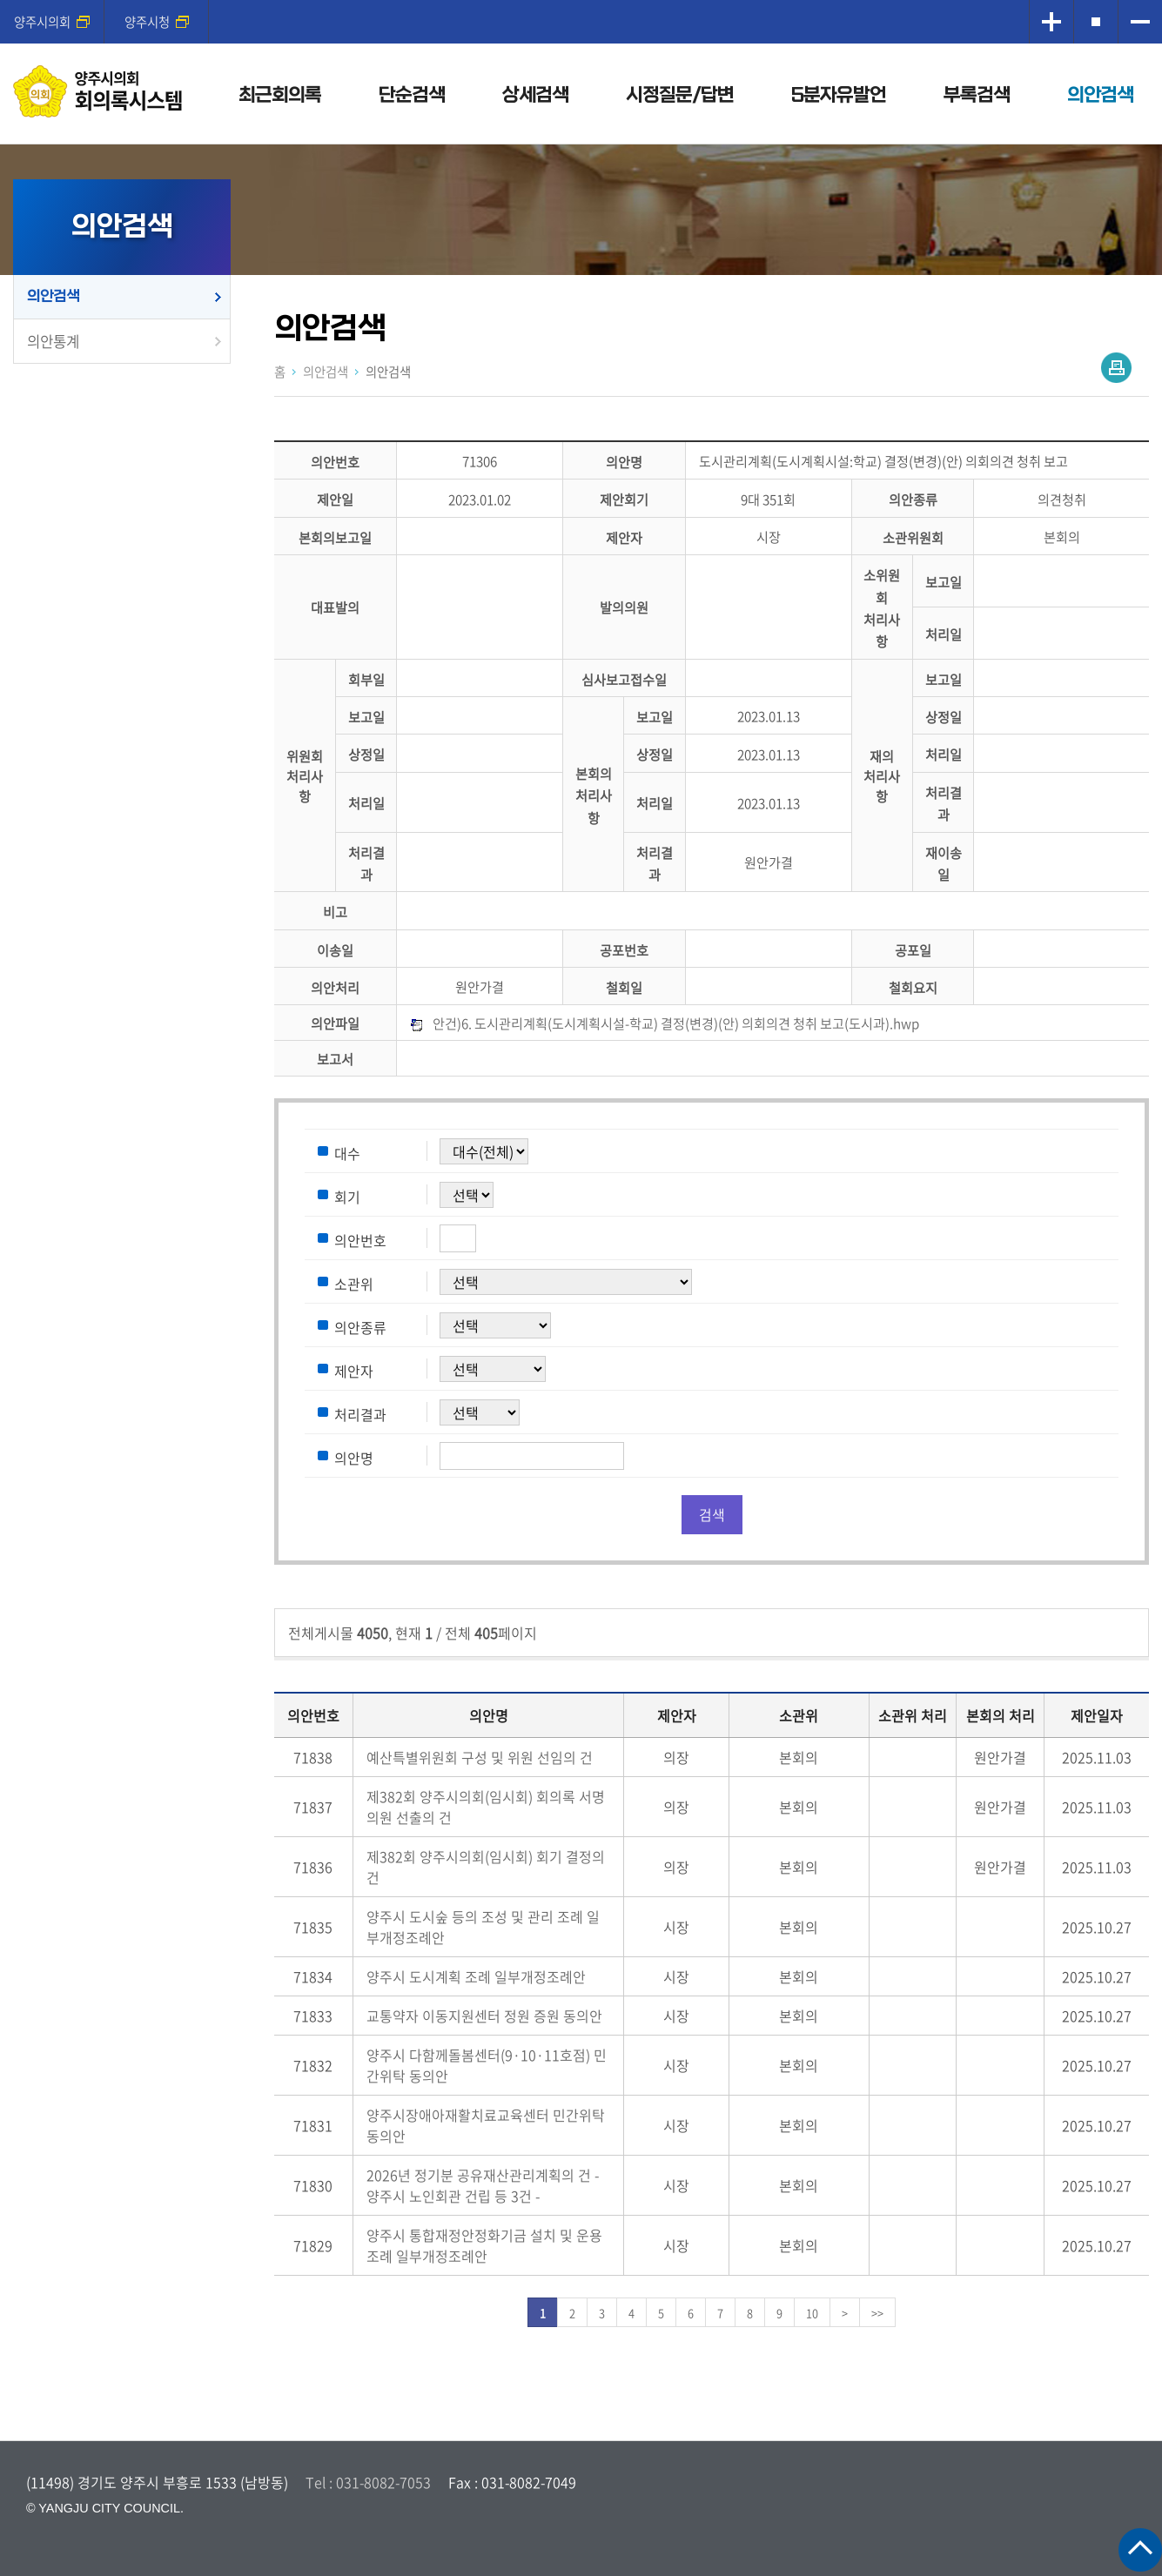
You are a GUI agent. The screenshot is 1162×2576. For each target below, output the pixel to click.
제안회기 (624, 500)
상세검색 (535, 95)
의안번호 (335, 462)
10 (812, 2312)
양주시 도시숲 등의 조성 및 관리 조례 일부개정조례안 (483, 1927)
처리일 (943, 634)
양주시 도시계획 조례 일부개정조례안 (476, 1976)
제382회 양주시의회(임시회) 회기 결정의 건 (485, 1867)
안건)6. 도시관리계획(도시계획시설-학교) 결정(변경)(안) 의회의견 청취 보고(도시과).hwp (676, 1023)
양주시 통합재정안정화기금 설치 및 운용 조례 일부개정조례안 (484, 2245)
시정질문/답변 (680, 95)
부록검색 (977, 95)
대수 (347, 1152)
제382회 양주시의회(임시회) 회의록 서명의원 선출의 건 (485, 1807)
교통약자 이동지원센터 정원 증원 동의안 (484, 2015)
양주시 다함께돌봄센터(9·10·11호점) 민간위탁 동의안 (486, 2065)
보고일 (943, 583)
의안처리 (335, 987)
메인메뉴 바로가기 (581, 1)
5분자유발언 (838, 95)
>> (877, 2312)
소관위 (353, 1282)
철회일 (624, 987)
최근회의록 (279, 95)
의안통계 (53, 341)
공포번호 (624, 950)
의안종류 (913, 500)
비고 (335, 912)
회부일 (366, 679)
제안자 (624, 537)
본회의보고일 (335, 537)
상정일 (943, 717)
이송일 (335, 950)
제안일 (335, 500)
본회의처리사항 (593, 795)
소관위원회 (913, 537)
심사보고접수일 (624, 679)
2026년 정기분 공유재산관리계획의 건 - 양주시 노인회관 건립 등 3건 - (482, 2185)
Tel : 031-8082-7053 (368, 2482)
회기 (347, 1195)
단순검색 (412, 95)
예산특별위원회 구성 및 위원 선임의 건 (479, 1757)
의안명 (624, 462)
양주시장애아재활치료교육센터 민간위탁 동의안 (485, 2125)
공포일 (913, 950)
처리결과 (360, 1413)
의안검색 (1100, 95)
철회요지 (913, 987)
